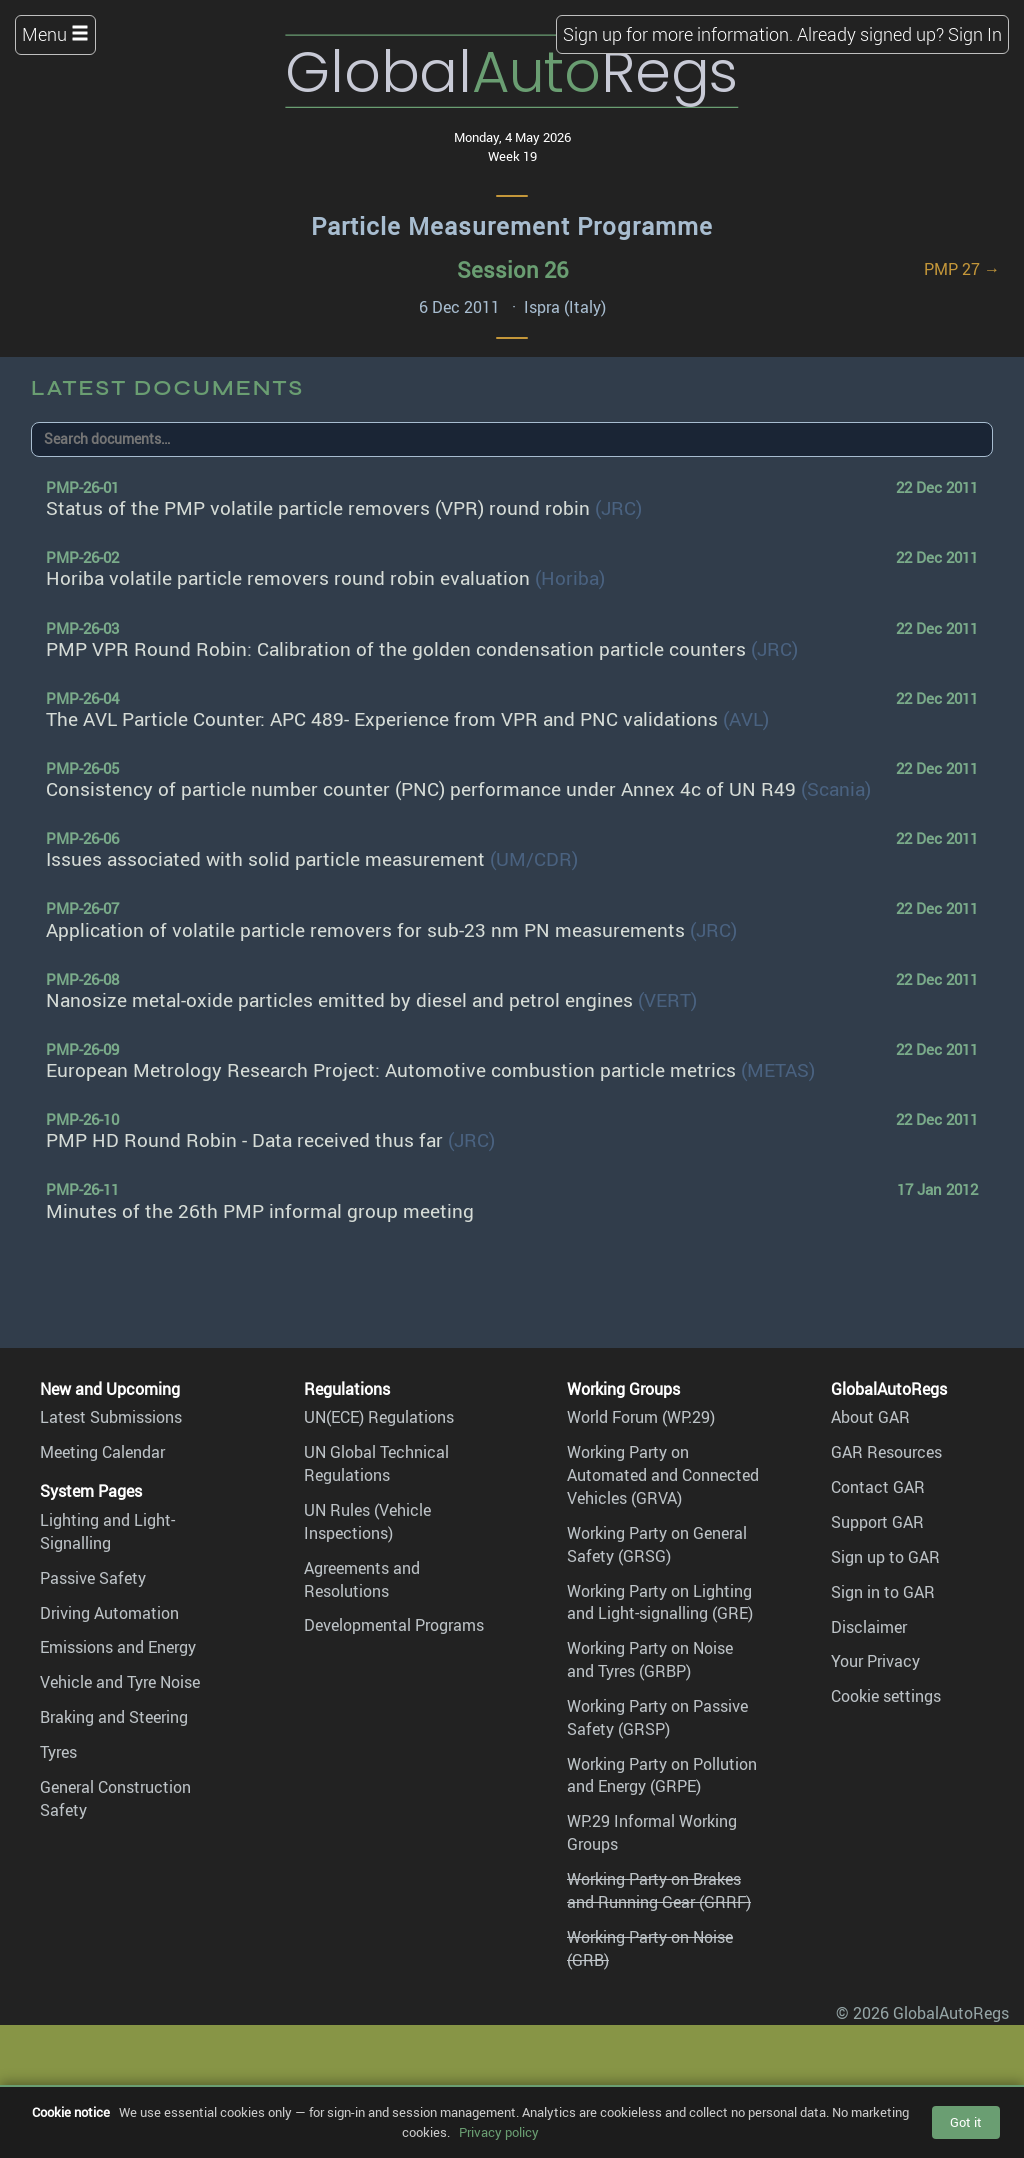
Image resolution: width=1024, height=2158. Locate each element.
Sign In (975, 34)
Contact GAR (878, 1487)
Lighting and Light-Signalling (107, 1531)
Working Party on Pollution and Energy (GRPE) (662, 1775)
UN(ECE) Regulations (379, 1417)
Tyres (58, 1752)
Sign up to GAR (885, 1557)
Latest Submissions (111, 1417)
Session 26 (512, 269)
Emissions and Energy (118, 1647)
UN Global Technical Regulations (376, 1463)
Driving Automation (109, 1613)
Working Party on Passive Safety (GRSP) (657, 1717)
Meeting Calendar (102, 1452)
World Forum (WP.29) (641, 1417)
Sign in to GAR (883, 1592)
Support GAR (877, 1522)
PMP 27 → (962, 269)
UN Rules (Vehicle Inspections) (367, 1521)
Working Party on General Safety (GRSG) (657, 1544)
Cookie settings (886, 1696)
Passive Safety (93, 1578)
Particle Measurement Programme (512, 226)
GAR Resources (886, 1452)
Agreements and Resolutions (362, 1579)
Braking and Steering (114, 1717)
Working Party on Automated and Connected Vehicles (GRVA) (663, 1475)
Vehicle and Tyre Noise (120, 1682)
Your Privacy (875, 1661)
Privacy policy (499, 2132)
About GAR (870, 1417)
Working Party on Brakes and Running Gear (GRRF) (659, 1890)
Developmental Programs (394, 1625)
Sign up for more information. (678, 34)
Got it (966, 2122)
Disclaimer (869, 1627)
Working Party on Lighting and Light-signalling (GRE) (660, 1602)
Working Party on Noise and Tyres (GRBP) (650, 1659)
